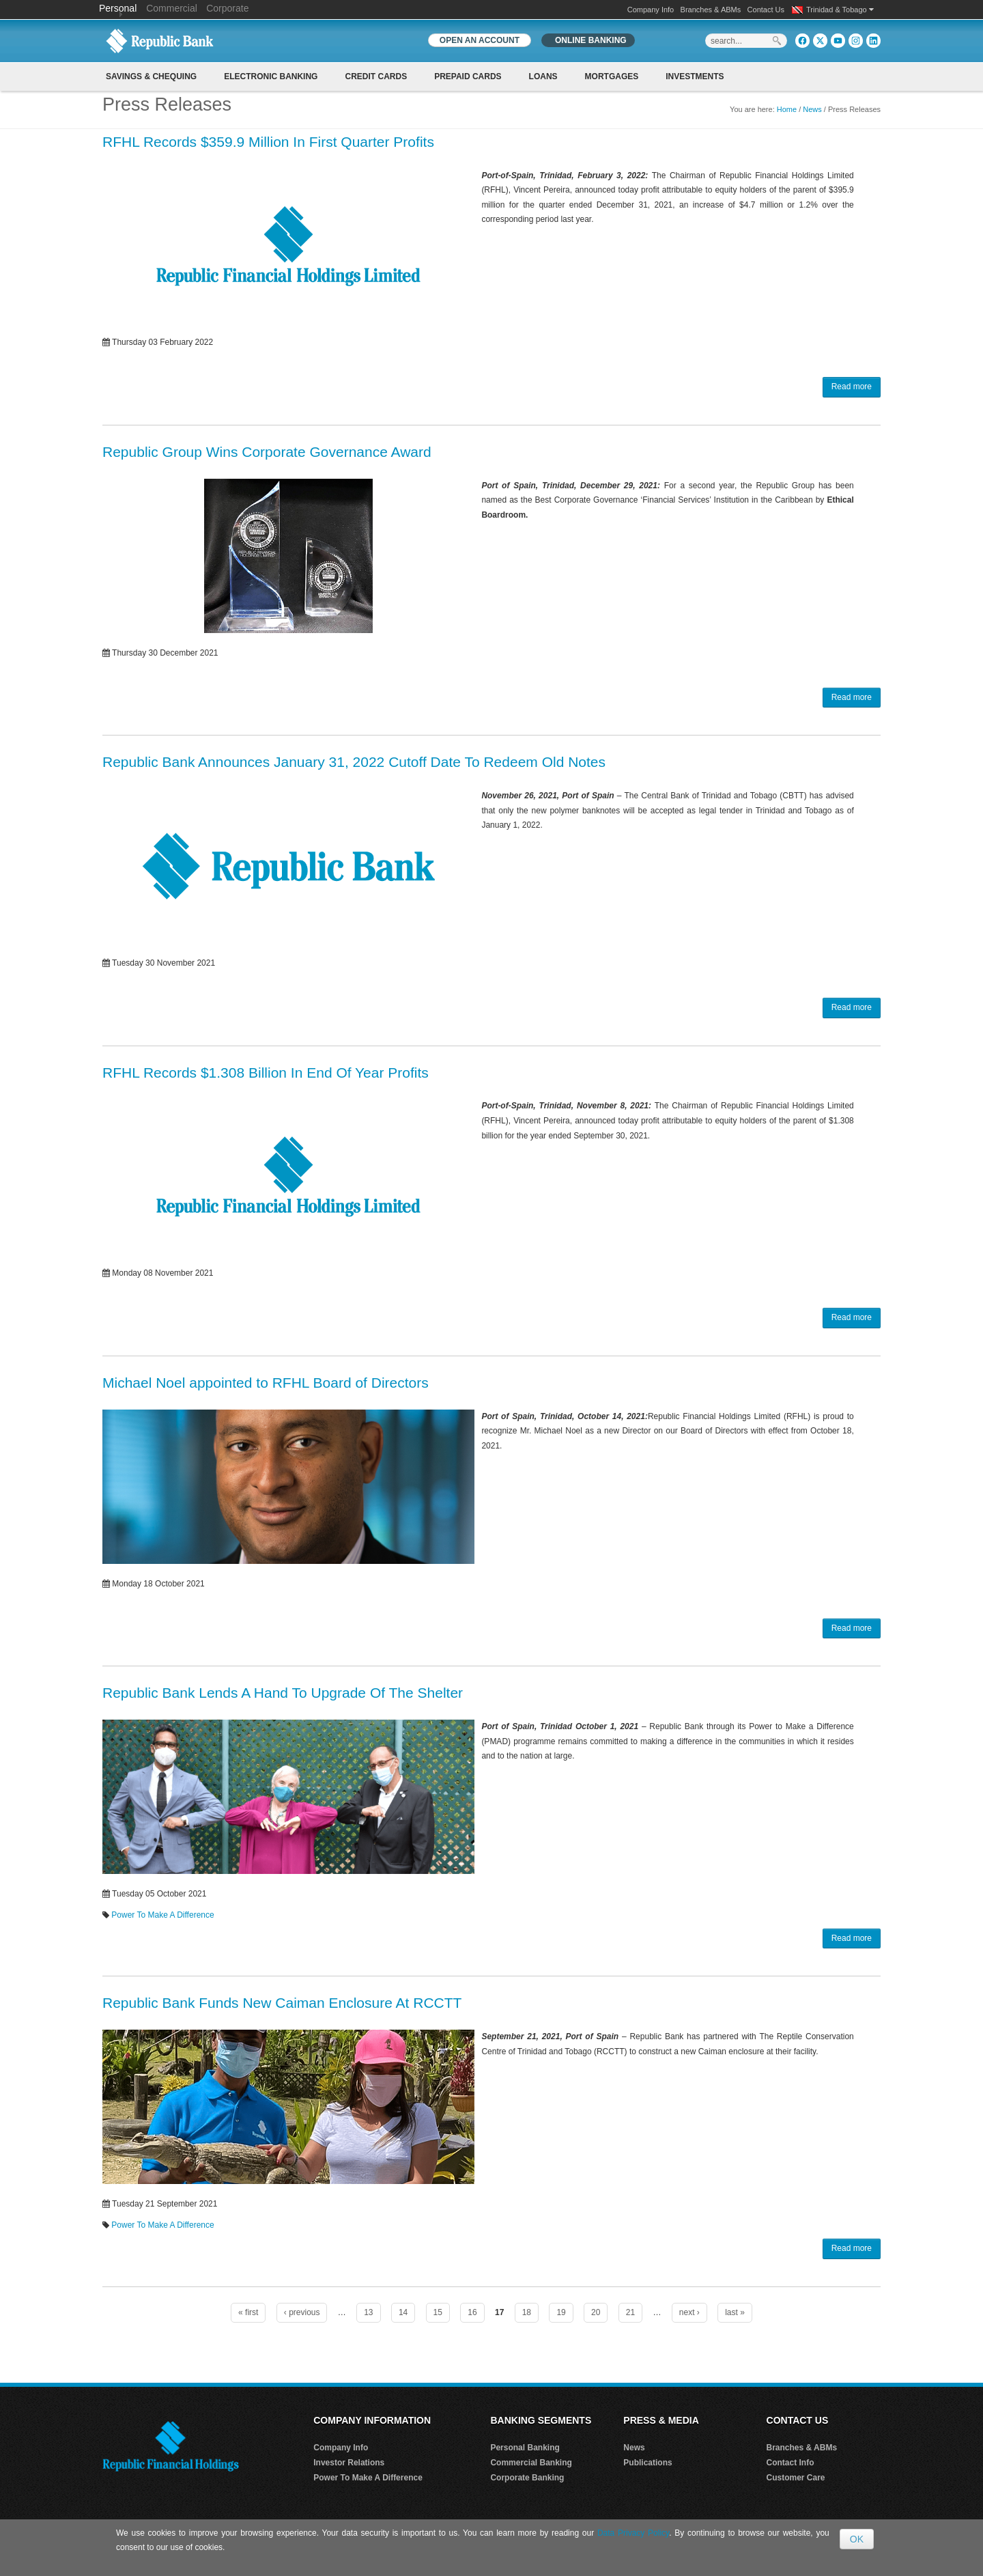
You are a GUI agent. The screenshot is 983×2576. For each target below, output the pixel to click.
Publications (647, 2462)
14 (403, 2312)
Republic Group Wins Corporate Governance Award (266, 452)
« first (248, 2312)
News (812, 109)
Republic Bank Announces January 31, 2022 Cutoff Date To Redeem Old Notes (354, 762)
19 (560, 2312)
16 (472, 2312)
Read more (851, 386)
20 (595, 2312)
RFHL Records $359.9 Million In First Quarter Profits (268, 142)
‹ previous (302, 2312)
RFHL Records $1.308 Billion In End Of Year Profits (265, 1072)
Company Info (650, 9)
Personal (119, 8)
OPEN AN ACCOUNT (479, 40)
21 (630, 2312)
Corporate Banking (527, 2477)
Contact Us (765, 9)
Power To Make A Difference (162, 1915)
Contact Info (790, 2462)
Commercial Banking (530, 2462)
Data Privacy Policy (633, 2533)
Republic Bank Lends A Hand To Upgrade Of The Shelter (282, 1692)
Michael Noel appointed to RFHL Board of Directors (265, 1382)
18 (526, 2312)
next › (689, 2312)
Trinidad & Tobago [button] (840, 9)
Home (787, 109)
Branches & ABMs (711, 9)
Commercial (171, 8)
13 (368, 2312)
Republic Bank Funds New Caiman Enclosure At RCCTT (281, 2003)
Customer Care (796, 2477)
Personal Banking (524, 2447)
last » (735, 2312)
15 (437, 2312)
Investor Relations (348, 2462)
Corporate (227, 8)
